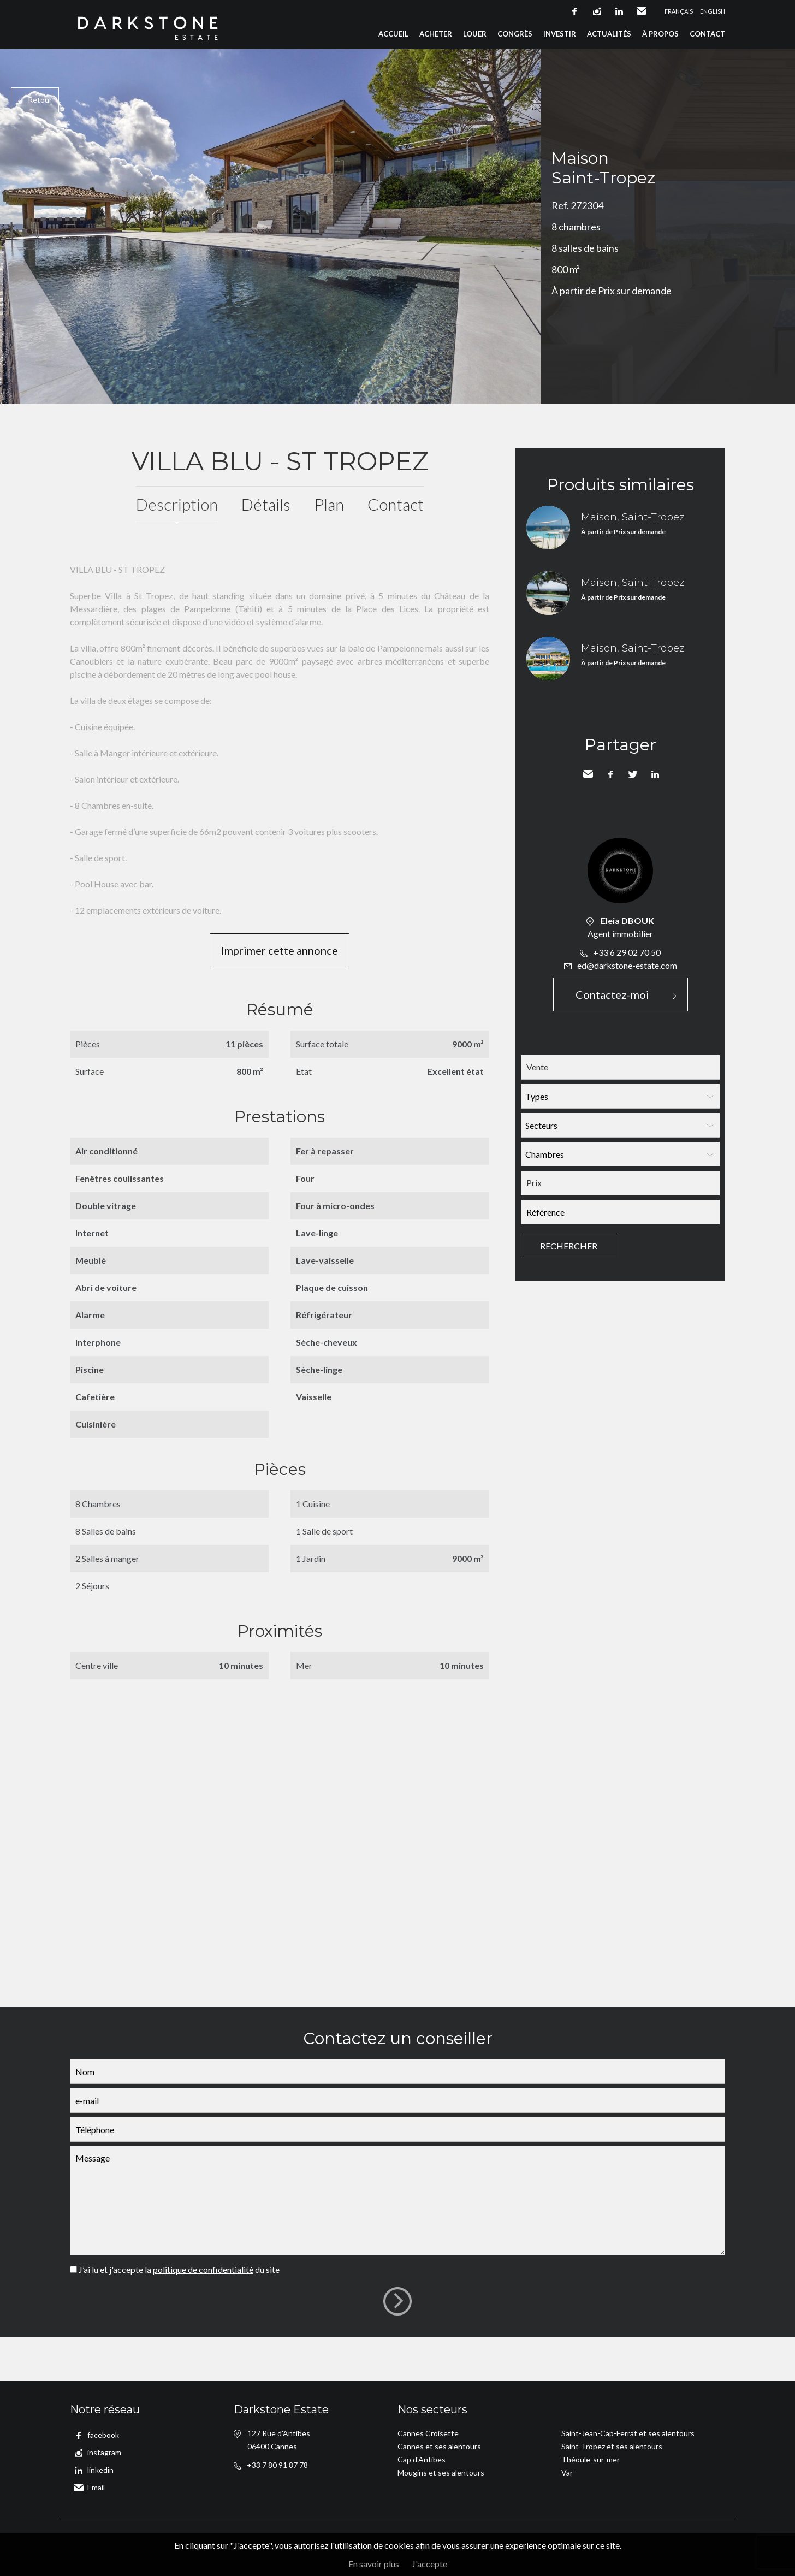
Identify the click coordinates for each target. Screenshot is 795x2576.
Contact (707, 33)
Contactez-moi (612, 994)
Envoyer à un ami (588, 774)
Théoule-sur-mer (590, 2459)
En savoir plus (373, 2564)
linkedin (619, 11)
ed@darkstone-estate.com (627, 965)
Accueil (393, 33)
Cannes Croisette (428, 2433)
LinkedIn (655, 774)
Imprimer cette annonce (279, 950)
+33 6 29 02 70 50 (627, 952)
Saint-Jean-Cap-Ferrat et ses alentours (628, 2433)
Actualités (609, 33)
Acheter (435, 33)
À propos (660, 33)
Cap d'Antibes (421, 2459)
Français (679, 11)
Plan (329, 504)
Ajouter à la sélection (788, 61)
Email (641, 11)
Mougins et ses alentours (440, 2472)
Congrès (514, 33)
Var (567, 2472)
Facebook (610, 774)
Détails (265, 504)
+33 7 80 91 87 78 (277, 2465)
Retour (40, 99)
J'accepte (429, 2564)
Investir (559, 33)
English (712, 11)
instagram (597, 11)
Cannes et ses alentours (439, 2446)
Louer (475, 33)
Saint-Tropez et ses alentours (611, 2446)
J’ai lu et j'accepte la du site (179, 2269)
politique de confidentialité (203, 2269)
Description (177, 504)
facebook (574, 11)
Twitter (633, 774)
